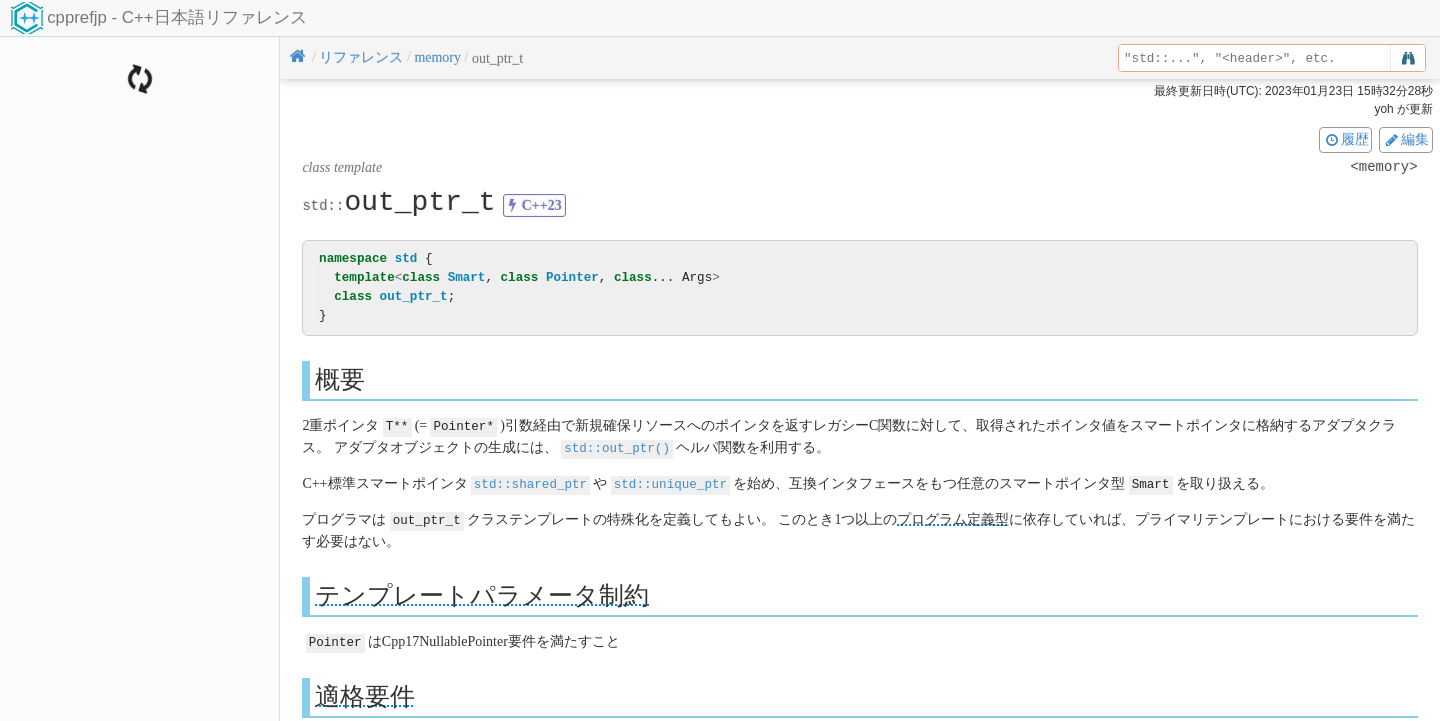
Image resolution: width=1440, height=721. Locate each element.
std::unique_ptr (670, 481)
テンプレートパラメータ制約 (482, 591)
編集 (1406, 139)
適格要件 (365, 691)
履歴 (1346, 139)
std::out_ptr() (617, 446)
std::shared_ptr (530, 481)
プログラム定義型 (953, 516)
